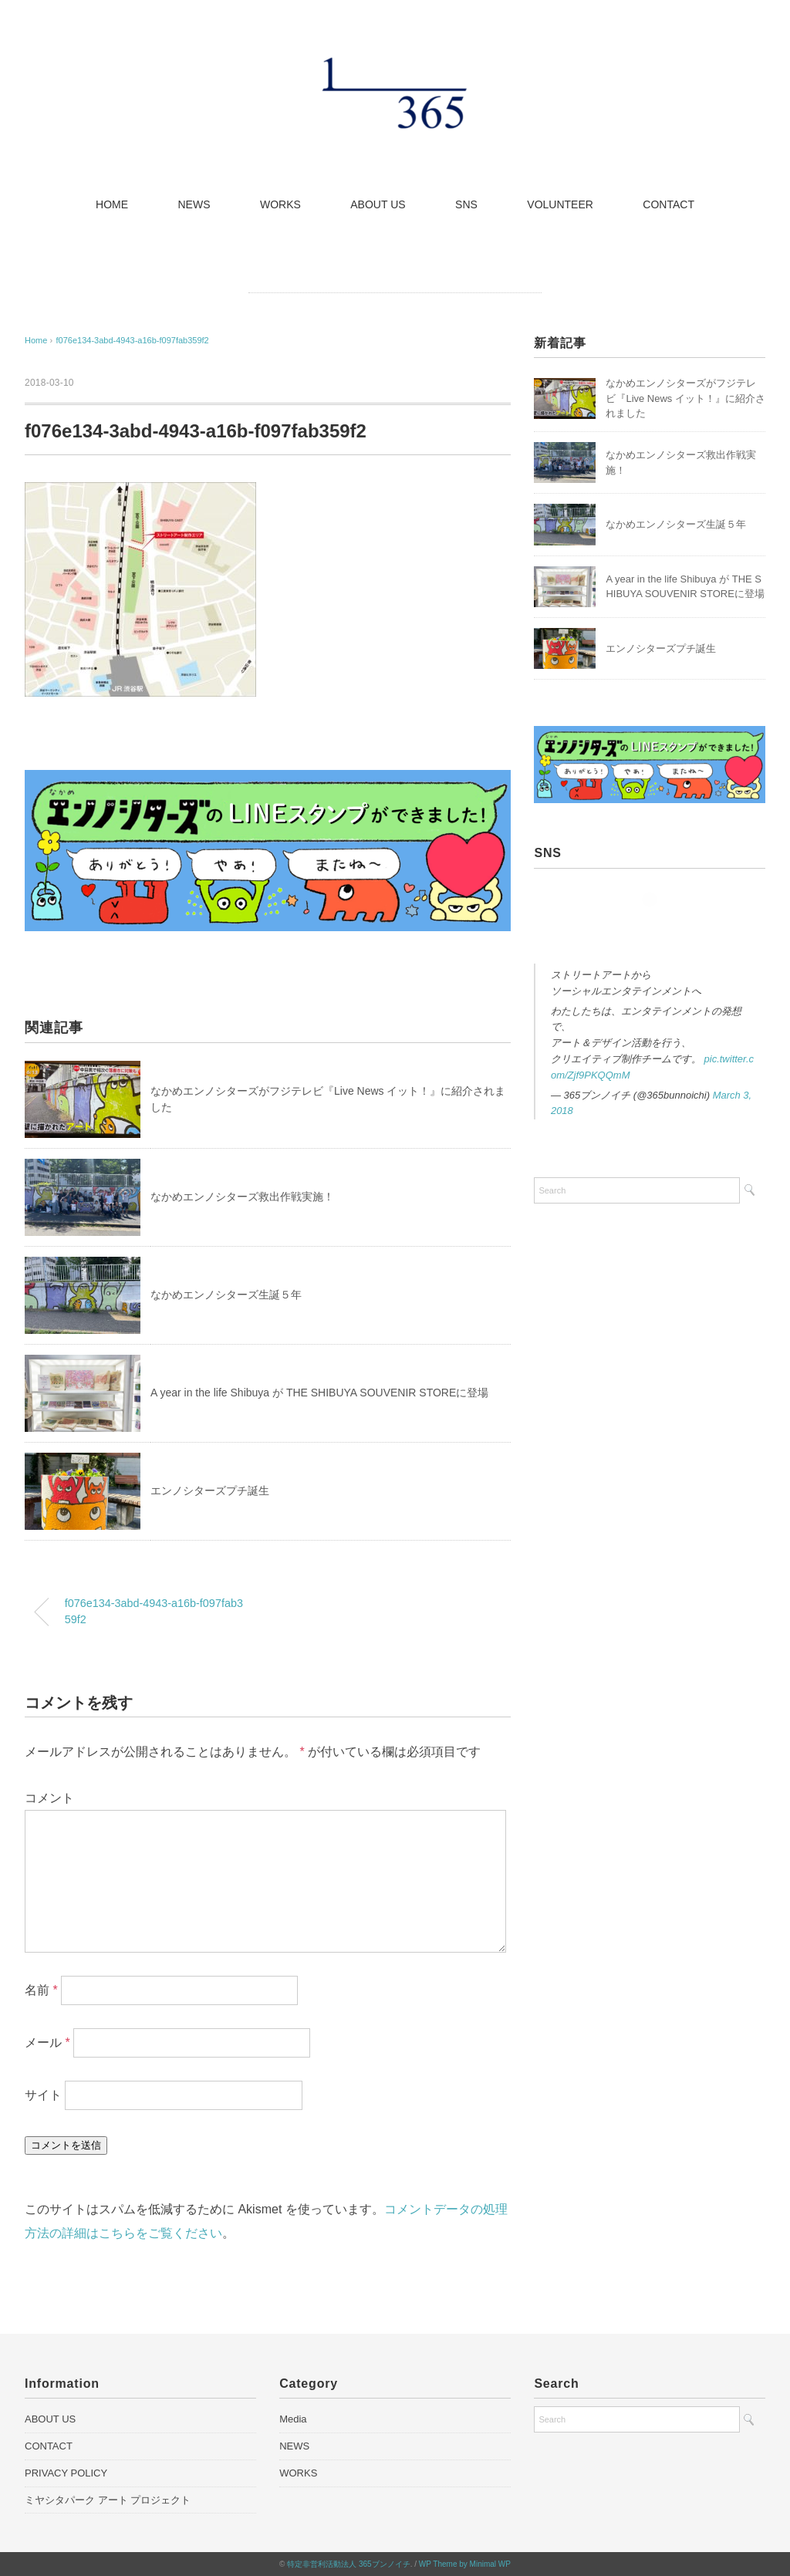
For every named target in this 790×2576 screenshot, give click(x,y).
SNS (466, 204)
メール (47, 2042)
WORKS (280, 204)
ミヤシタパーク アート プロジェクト (108, 2500)
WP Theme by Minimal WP (465, 2564)
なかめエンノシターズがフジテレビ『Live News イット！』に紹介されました (685, 398)
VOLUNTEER (560, 204)
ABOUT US (377, 204)
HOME (112, 204)
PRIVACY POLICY (66, 2473)
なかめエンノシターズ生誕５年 (226, 1294)
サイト (43, 2095)
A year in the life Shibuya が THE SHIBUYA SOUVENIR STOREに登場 (319, 1392)
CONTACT (668, 204)
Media (292, 2419)
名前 (41, 1990)
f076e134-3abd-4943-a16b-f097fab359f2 (132, 340)
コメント (49, 1798)
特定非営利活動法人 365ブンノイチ (348, 2564)
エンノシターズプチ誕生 (209, 1490)
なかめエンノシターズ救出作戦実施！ (242, 1196)
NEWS (193, 204)
